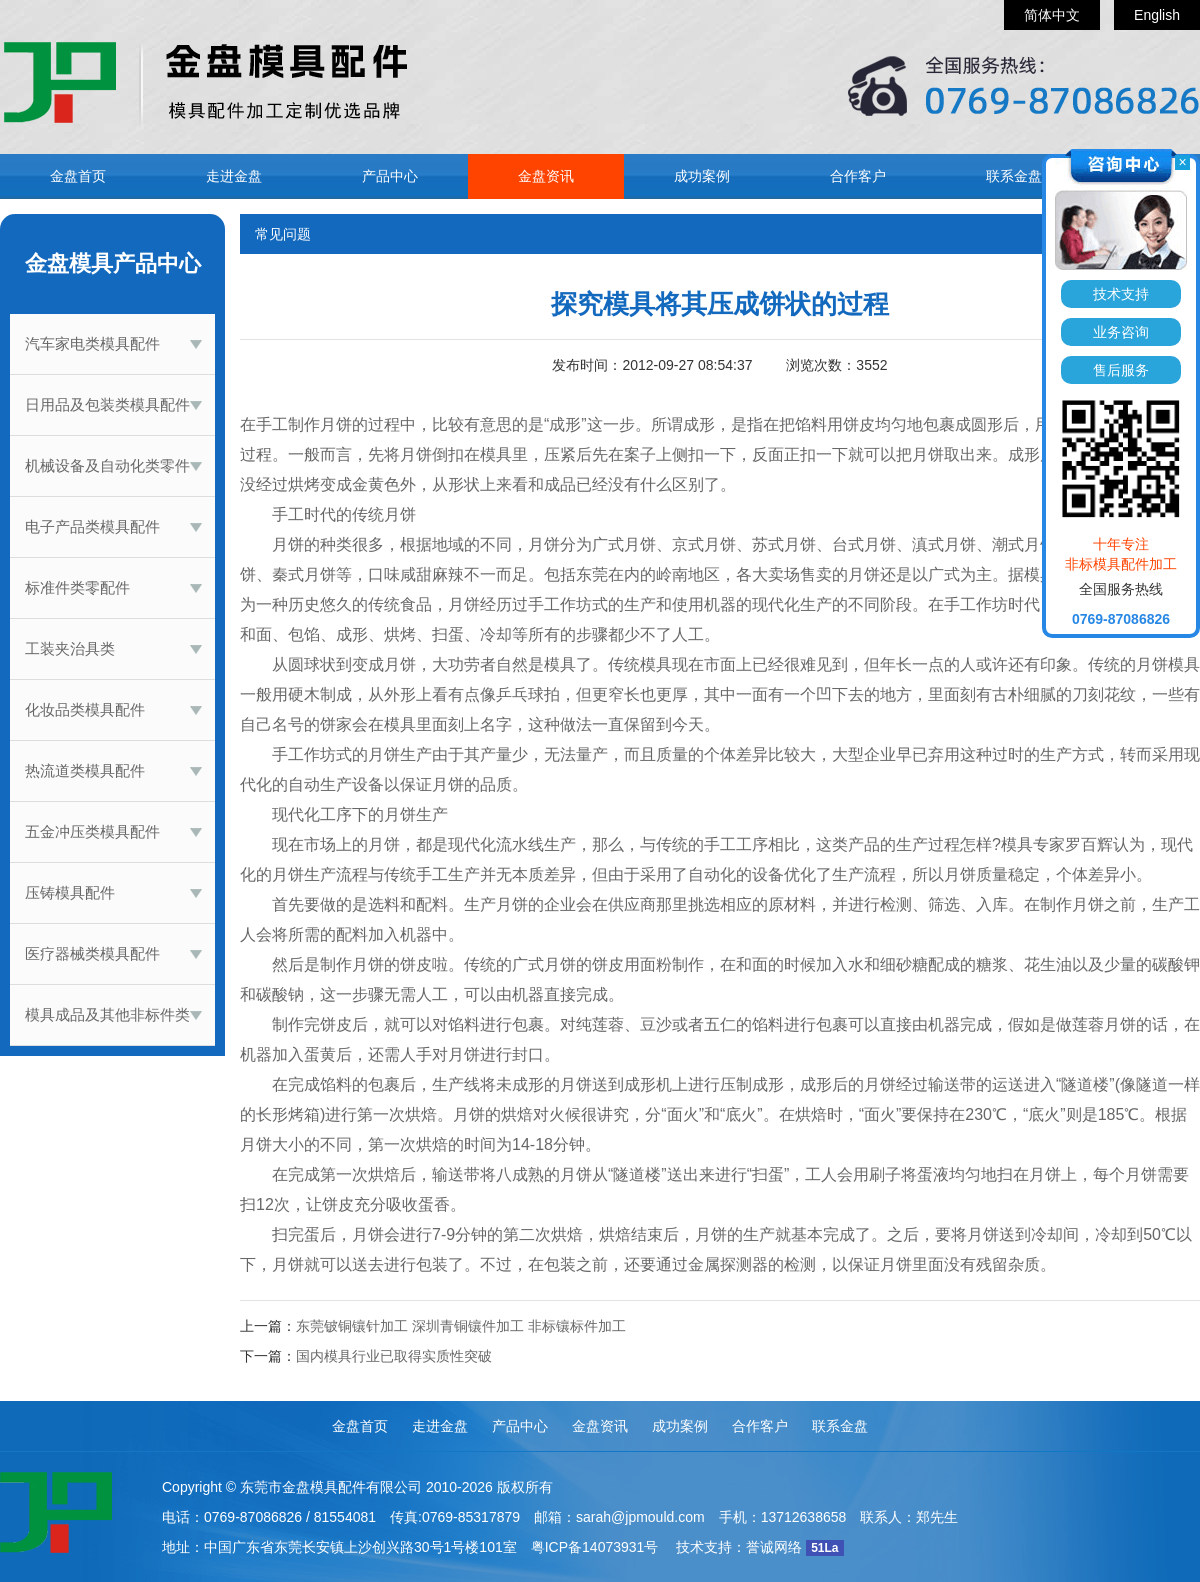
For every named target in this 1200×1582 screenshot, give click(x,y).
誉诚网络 (774, 1547)
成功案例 (702, 176)
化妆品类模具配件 (85, 709)
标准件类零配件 (77, 587)
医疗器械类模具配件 (92, 953)
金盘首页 (78, 176)
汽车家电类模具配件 (92, 343)
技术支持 (1121, 294)
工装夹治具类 (70, 648)
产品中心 (390, 176)
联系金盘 (1014, 176)
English (1157, 15)
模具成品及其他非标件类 (107, 1014)
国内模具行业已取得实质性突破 (394, 1356)
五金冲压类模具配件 (92, 831)
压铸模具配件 (70, 892)
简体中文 (1052, 15)
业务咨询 (1121, 332)
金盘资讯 (546, 176)
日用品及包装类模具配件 (107, 404)
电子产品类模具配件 (92, 526)
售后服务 (1121, 370)
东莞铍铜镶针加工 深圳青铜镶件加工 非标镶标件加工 (461, 1326)
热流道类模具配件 (85, 770)
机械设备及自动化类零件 (107, 465)
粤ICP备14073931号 (595, 1547)
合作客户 (858, 176)
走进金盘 (234, 176)
